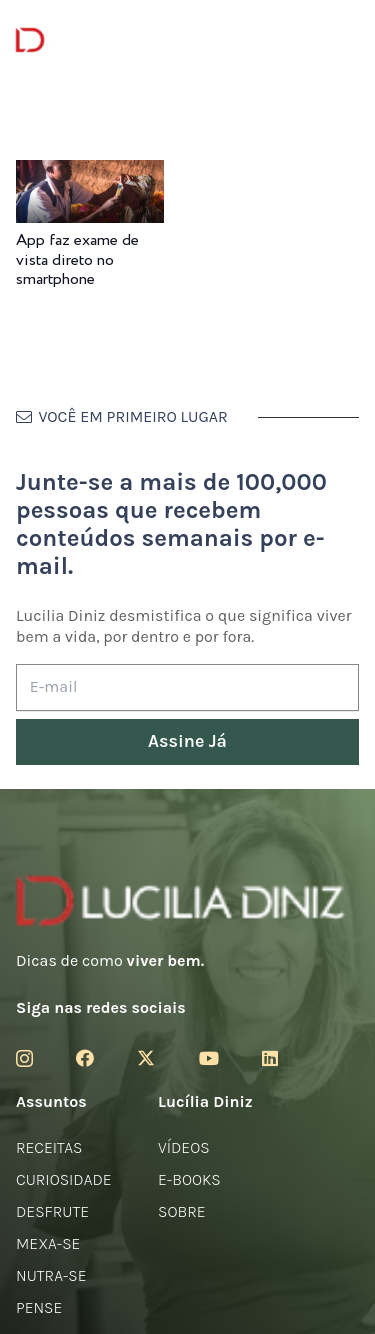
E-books (189, 1179)
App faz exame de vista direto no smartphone (77, 259)
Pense (39, 1307)
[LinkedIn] (270, 1058)
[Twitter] (146, 1058)
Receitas (49, 1147)
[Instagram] (24, 1059)
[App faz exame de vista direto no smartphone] (90, 173)
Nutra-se (51, 1275)
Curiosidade (64, 1179)
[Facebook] (85, 1058)
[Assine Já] (187, 742)
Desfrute (52, 1211)
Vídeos (184, 1147)
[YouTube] (209, 1058)
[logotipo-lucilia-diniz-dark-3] (97, 40)
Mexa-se (48, 1243)
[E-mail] (187, 687)
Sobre (182, 1211)
